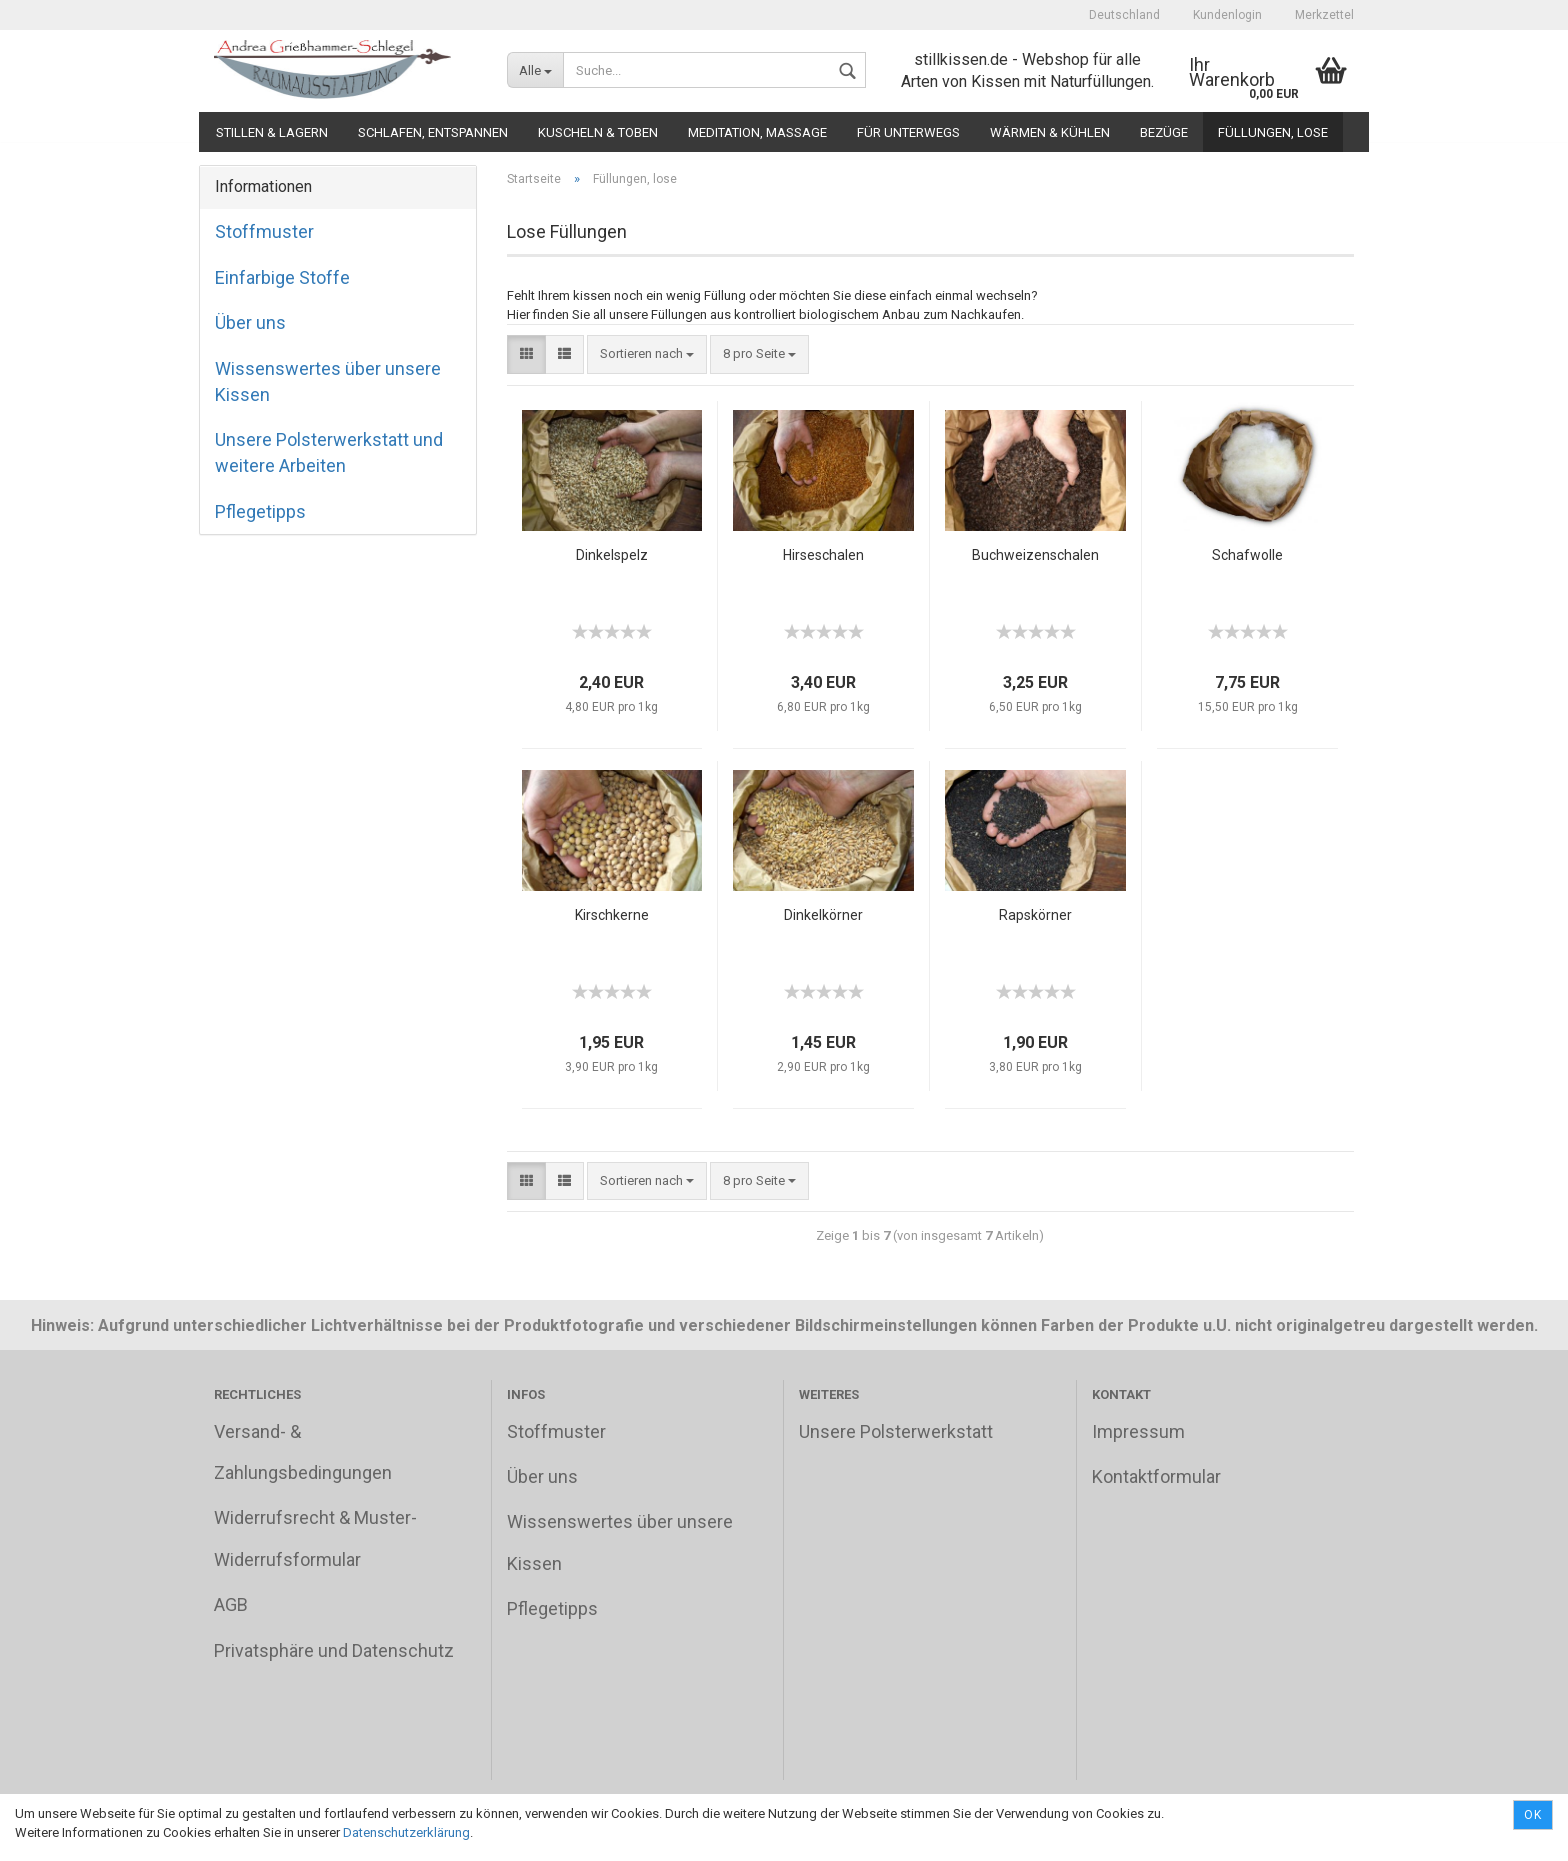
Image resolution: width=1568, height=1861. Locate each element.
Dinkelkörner (823, 915)
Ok (1533, 1815)
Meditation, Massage (757, 132)
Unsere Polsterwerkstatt (896, 1431)
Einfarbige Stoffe (282, 277)
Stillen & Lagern (272, 132)
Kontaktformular (1156, 1476)
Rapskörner (1035, 915)
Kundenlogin (1226, 15)
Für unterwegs (908, 132)
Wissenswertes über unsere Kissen (328, 381)
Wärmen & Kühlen (1050, 132)
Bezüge (1164, 132)
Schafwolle (1247, 555)
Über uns (250, 322)
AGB (231, 1604)
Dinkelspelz (612, 555)
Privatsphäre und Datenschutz (334, 1650)
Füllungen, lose (1273, 132)
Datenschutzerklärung (406, 1832)
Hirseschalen (823, 555)
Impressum (1138, 1431)
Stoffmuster (264, 231)
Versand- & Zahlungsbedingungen (303, 1452)
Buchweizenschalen (1035, 555)
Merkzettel (1323, 15)
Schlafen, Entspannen (433, 132)
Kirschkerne (612, 915)
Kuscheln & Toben (598, 132)
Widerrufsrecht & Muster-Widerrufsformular (315, 1538)
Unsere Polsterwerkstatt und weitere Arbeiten (329, 452)
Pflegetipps (260, 511)
